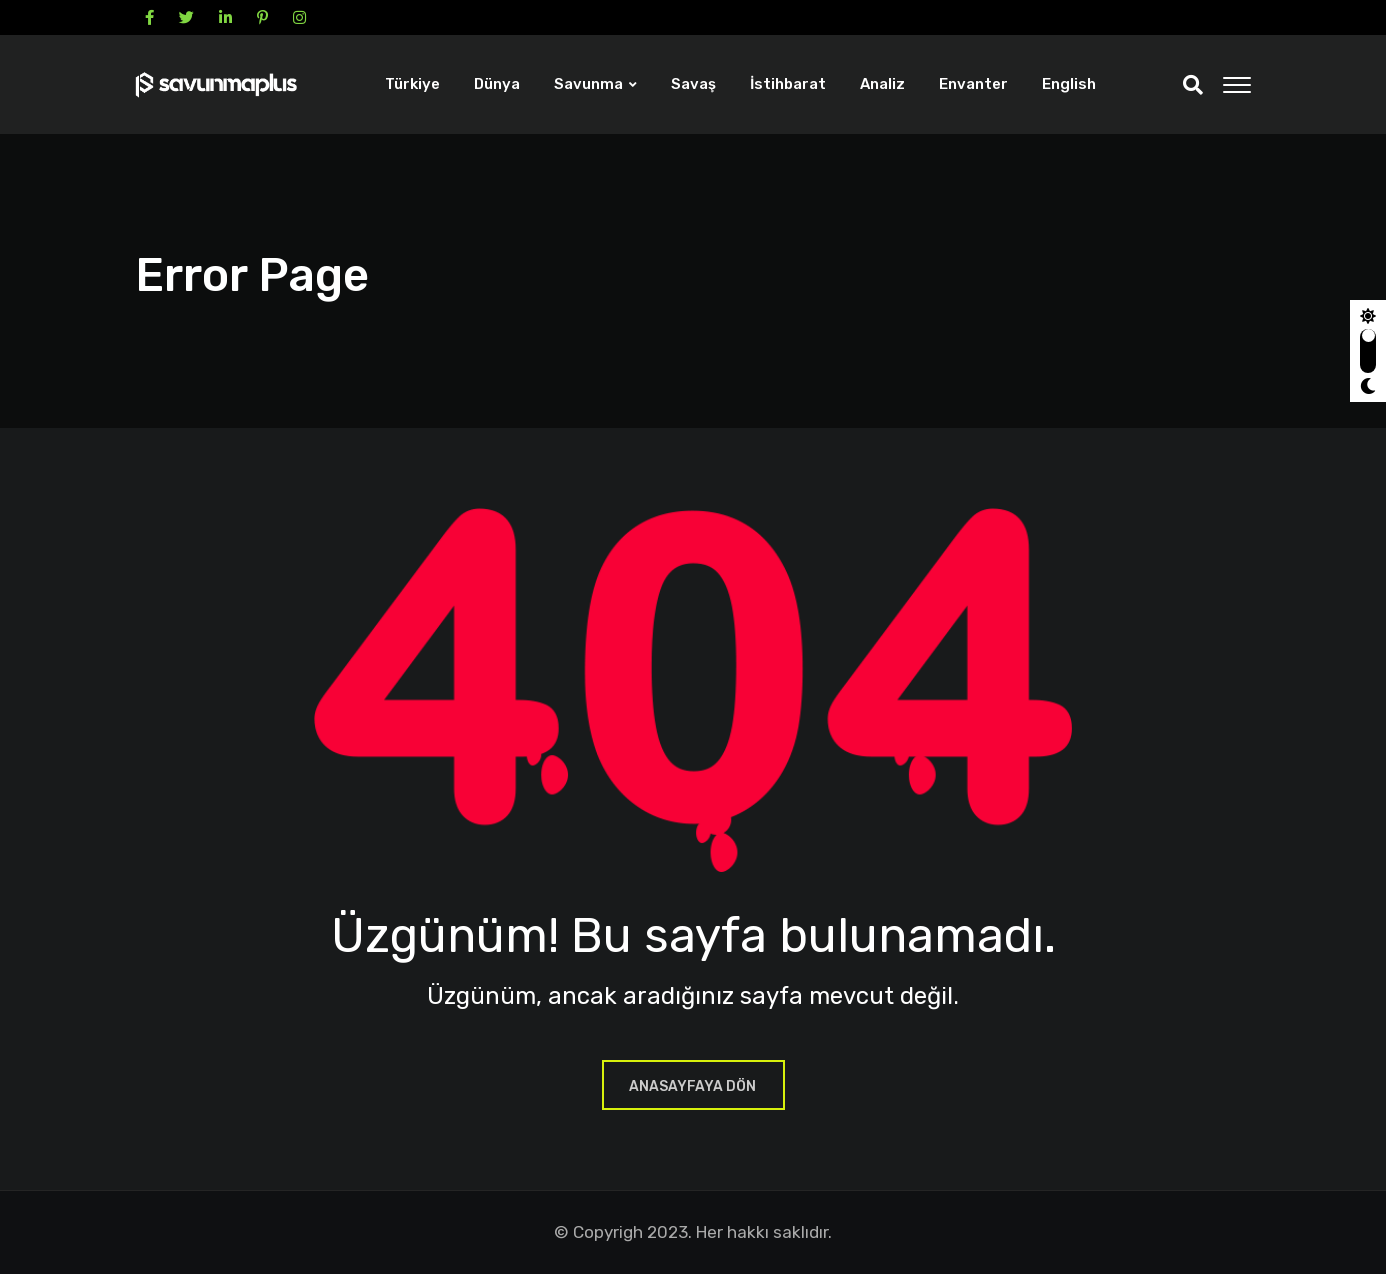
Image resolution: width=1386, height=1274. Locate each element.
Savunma (588, 84)
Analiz (882, 84)
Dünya (497, 84)
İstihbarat (788, 84)
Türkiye (412, 84)
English (1069, 84)
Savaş (693, 84)
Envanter (973, 84)
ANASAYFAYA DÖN (693, 1086)
